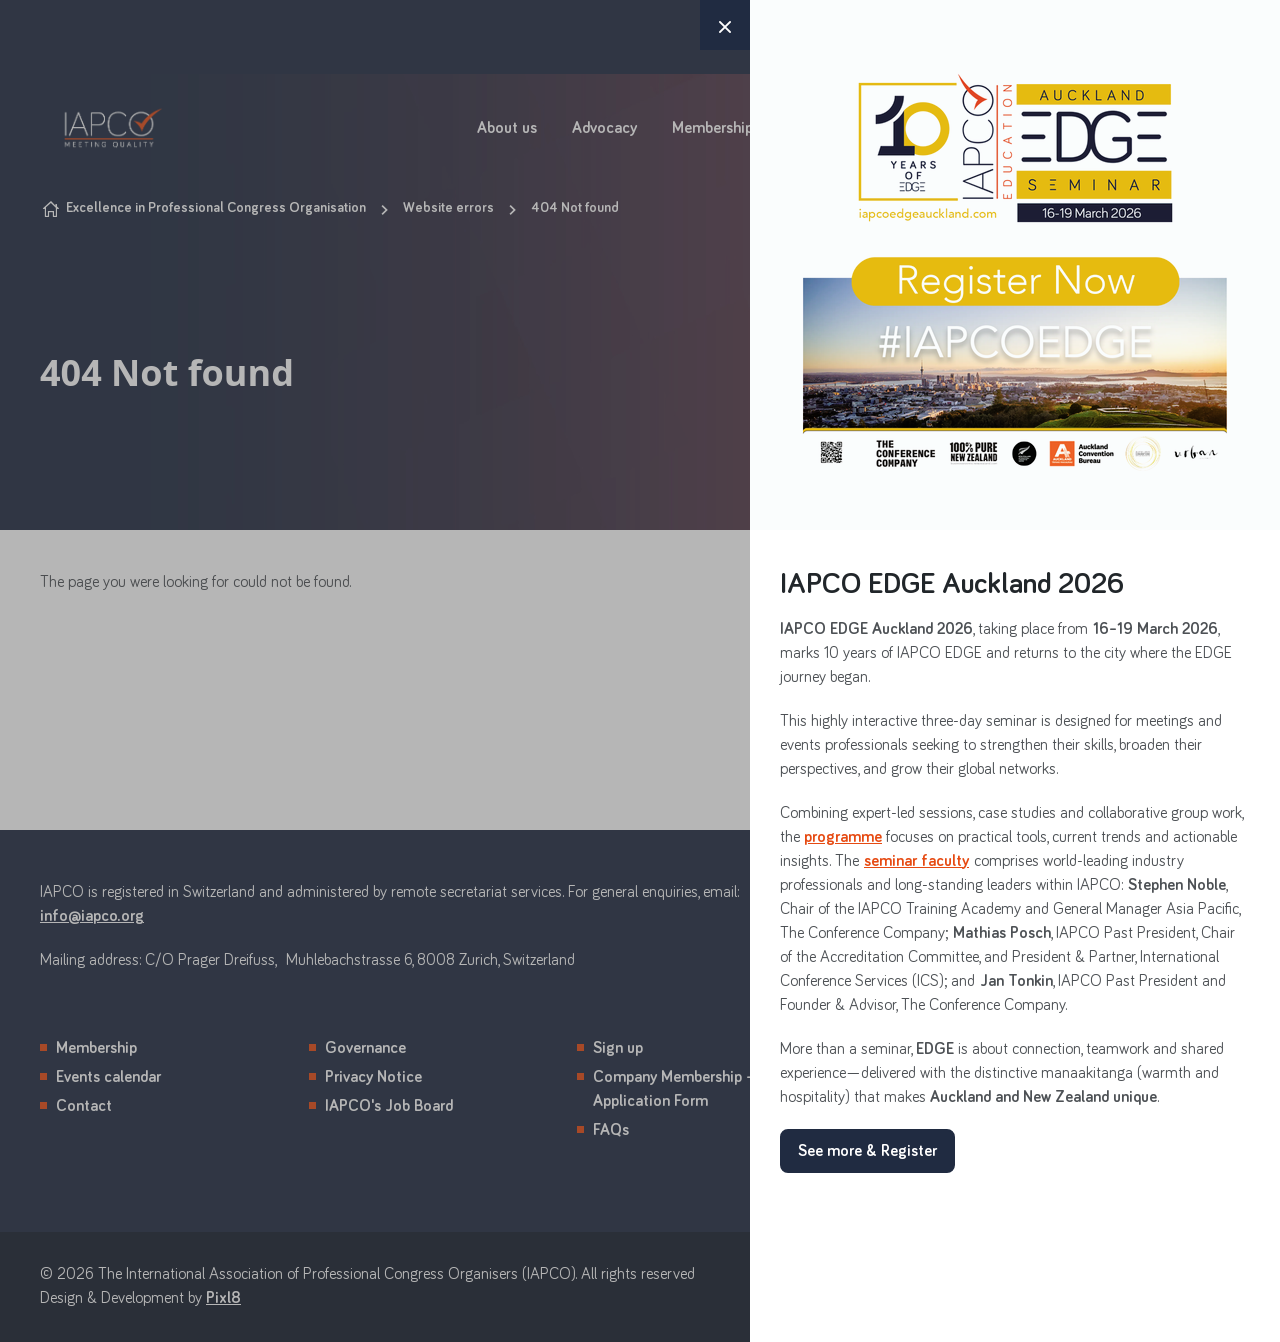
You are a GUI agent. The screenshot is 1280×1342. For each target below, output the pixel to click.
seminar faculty (916, 861)
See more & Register (867, 1151)
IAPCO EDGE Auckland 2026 (952, 584)
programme (843, 837)
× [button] (725, 25)
